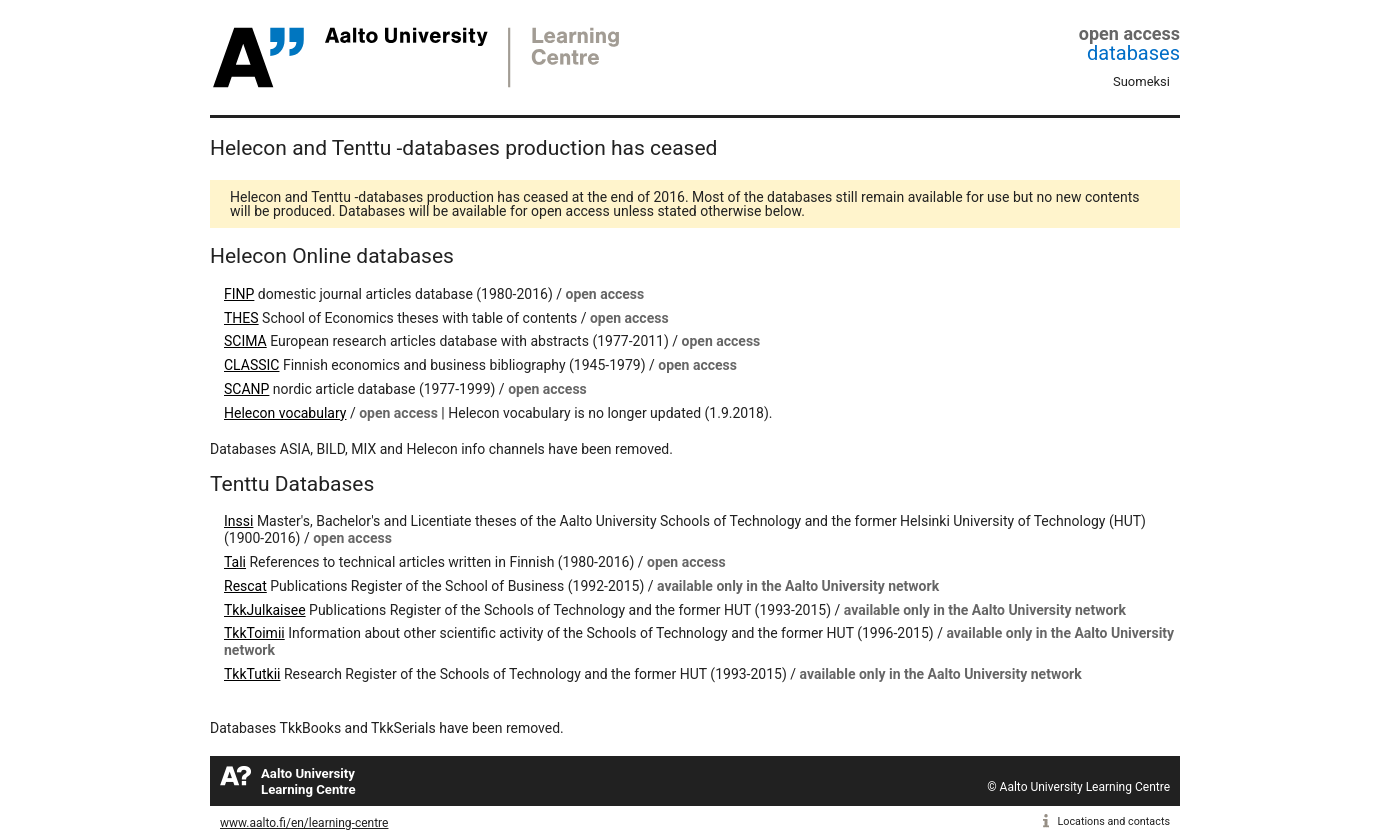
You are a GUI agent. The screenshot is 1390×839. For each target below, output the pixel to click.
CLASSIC (251, 365)
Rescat (245, 586)
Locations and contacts (1113, 821)
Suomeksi (1141, 81)
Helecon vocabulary (285, 413)
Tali (235, 562)
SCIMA (245, 341)
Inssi (238, 521)
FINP (239, 294)
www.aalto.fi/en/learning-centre (304, 823)
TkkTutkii (252, 674)
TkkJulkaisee (265, 610)
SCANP (246, 389)
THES (241, 318)
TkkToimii (254, 633)
